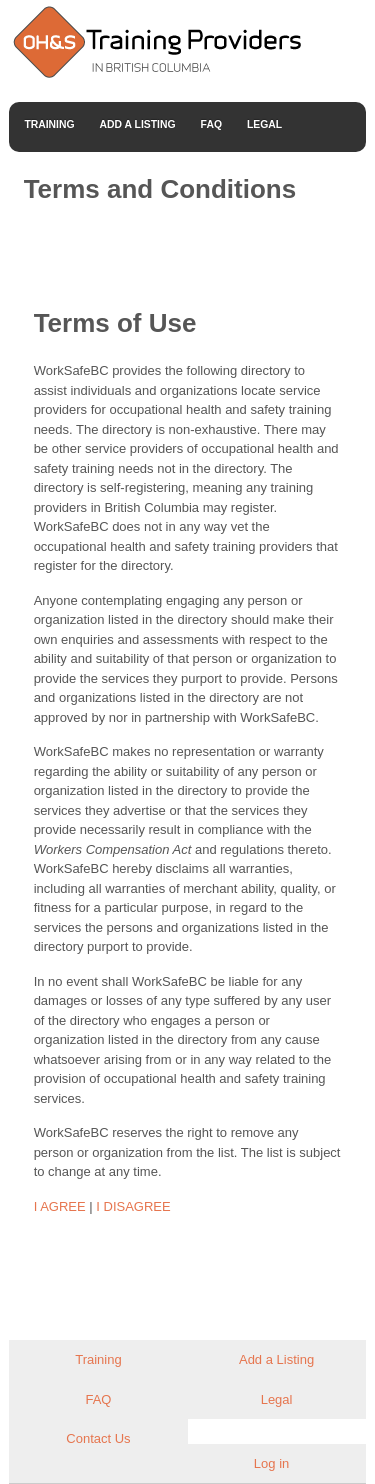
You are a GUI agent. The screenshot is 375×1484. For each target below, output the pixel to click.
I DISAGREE (133, 1206)
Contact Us (98, 1438)
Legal (264, 124)
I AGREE (60, 1206)
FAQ (211, 124)
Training (49, 124)
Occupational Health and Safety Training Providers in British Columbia (156, 41)
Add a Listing (138, 124)
